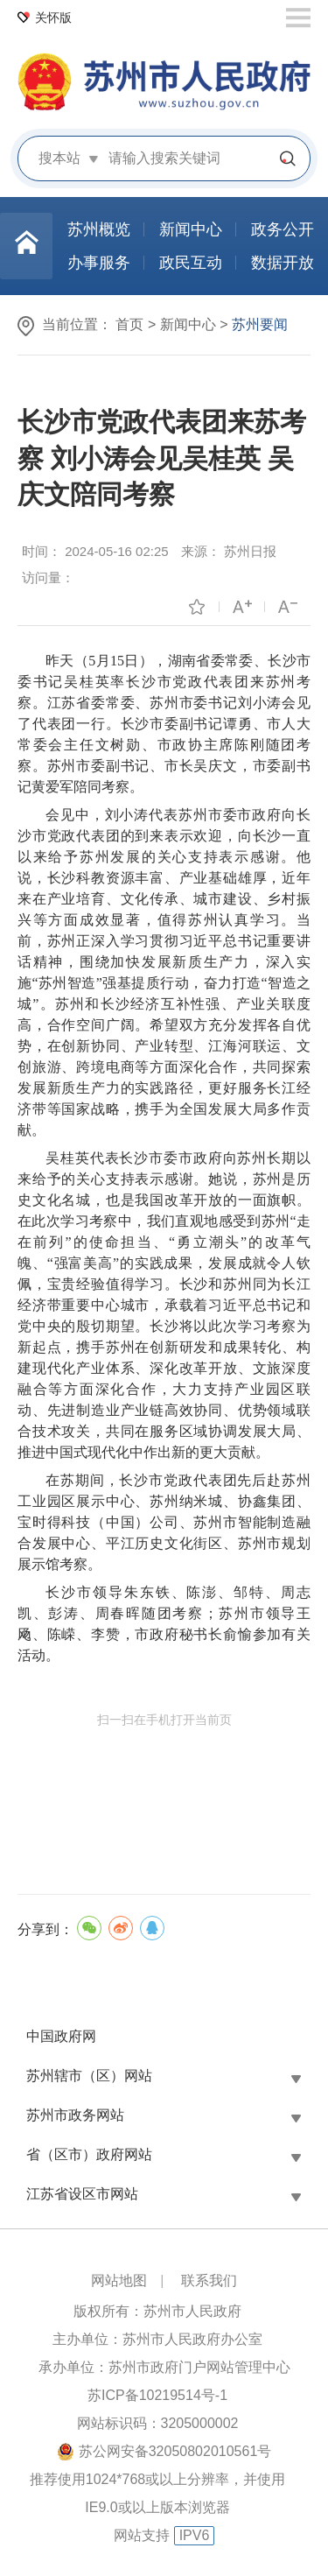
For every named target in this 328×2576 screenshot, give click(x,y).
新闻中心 (188, 324)
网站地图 (119, 2280)
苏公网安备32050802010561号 (175, 2451)
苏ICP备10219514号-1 (157, 2395)
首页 (129, 324)
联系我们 (209, 2280)
